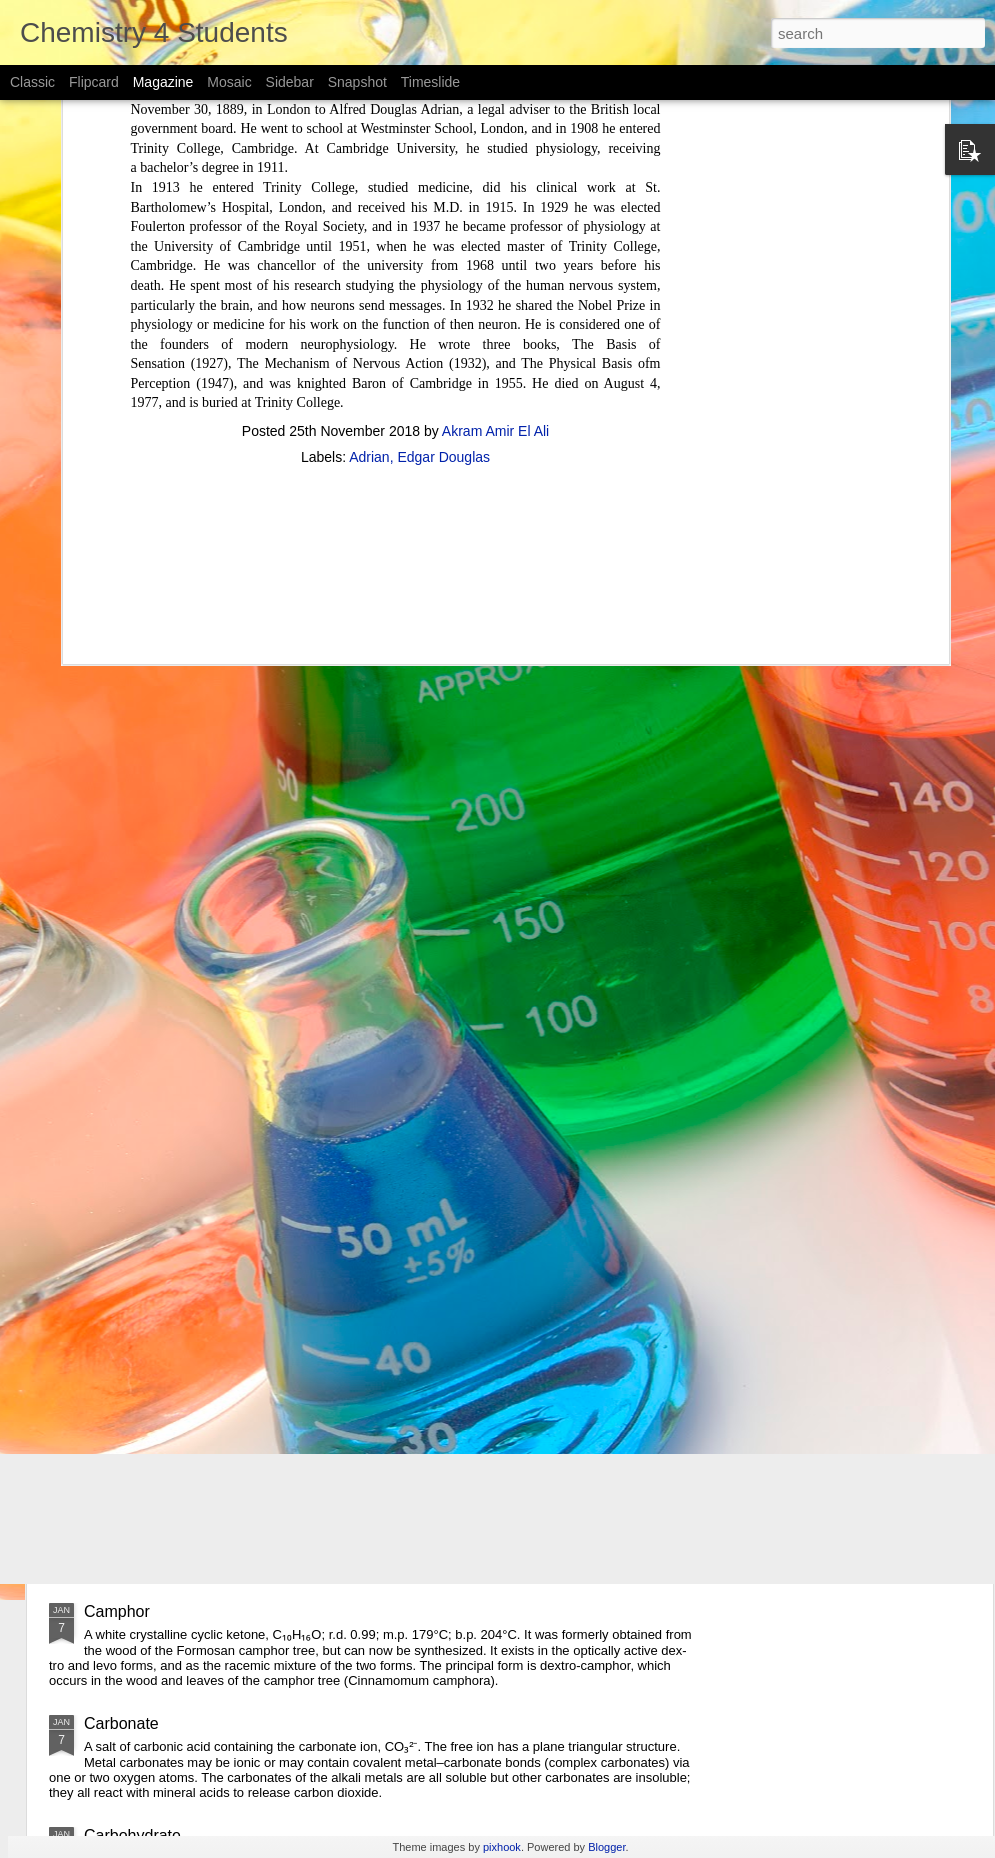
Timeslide (430, 82)
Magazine (163, 82)
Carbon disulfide (142, 1484)
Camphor (117, 1611)
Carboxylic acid (138, 1282)
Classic (32, 82)
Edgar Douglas (443, 274)
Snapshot (357, 82)
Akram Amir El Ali (495, 248)
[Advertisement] (395, 403)
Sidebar (290, 82)
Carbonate (121, 1723)
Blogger (606, 1847)
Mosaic (229, 82)
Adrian (369, 274)
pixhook (502, 1847)
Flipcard (94, 82)
